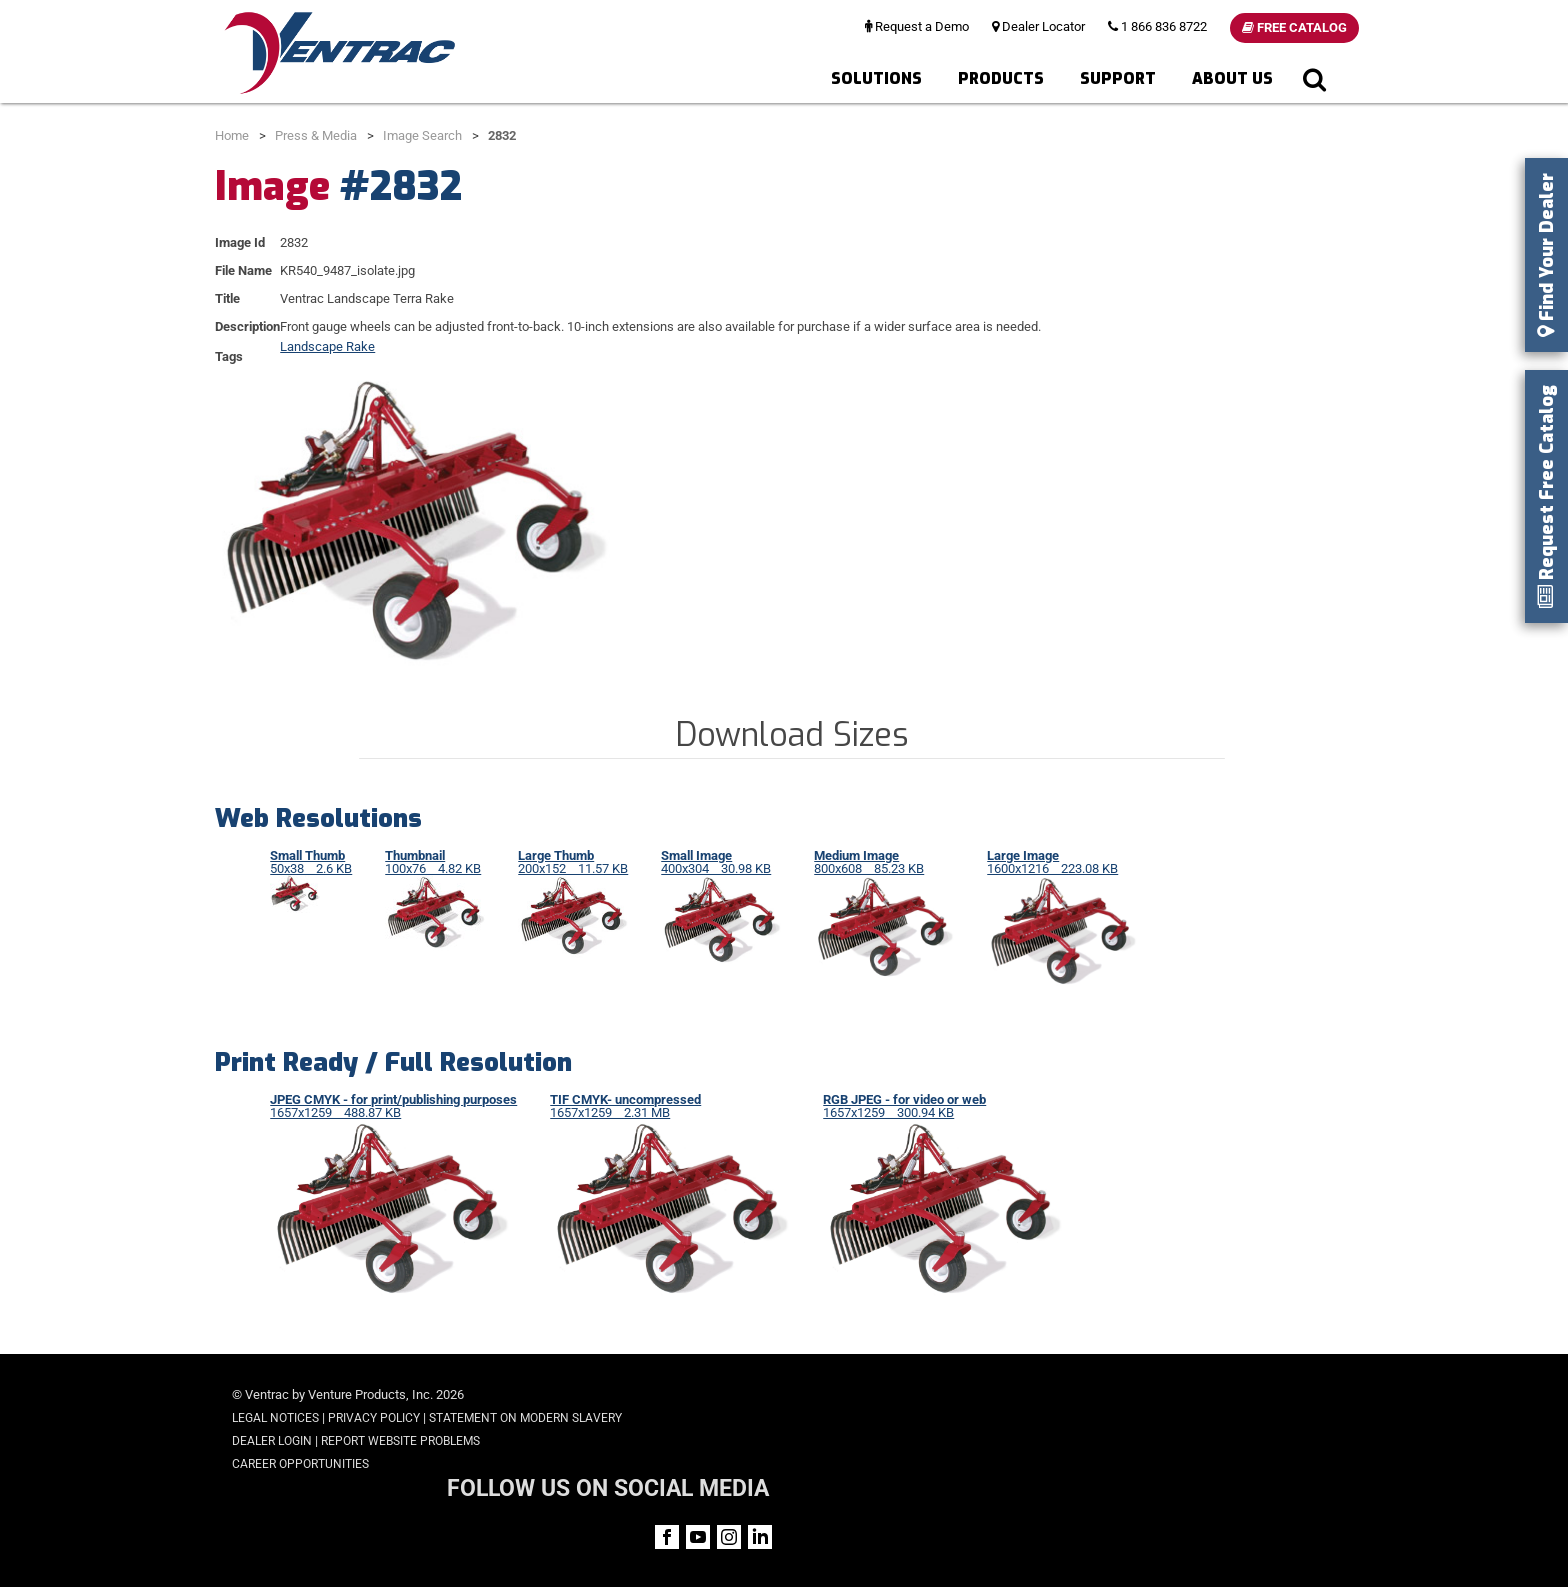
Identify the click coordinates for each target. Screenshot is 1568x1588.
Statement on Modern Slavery (525, 1418)
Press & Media (316, 135)
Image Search (422, 135)
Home (232, 135)
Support (1118, 78)
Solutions (876, 78)
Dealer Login (272, 1441)
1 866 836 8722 (1157, 26)
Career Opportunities (300, 1464)
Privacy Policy (374, 1418)
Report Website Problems (400, 1441)
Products (1001, 78)
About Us (1232, 78)
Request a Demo (917, 26)
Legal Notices (275, 1418)
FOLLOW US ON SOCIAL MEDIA (1185, 1396)
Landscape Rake (327, 346)
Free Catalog (1294, 27)
